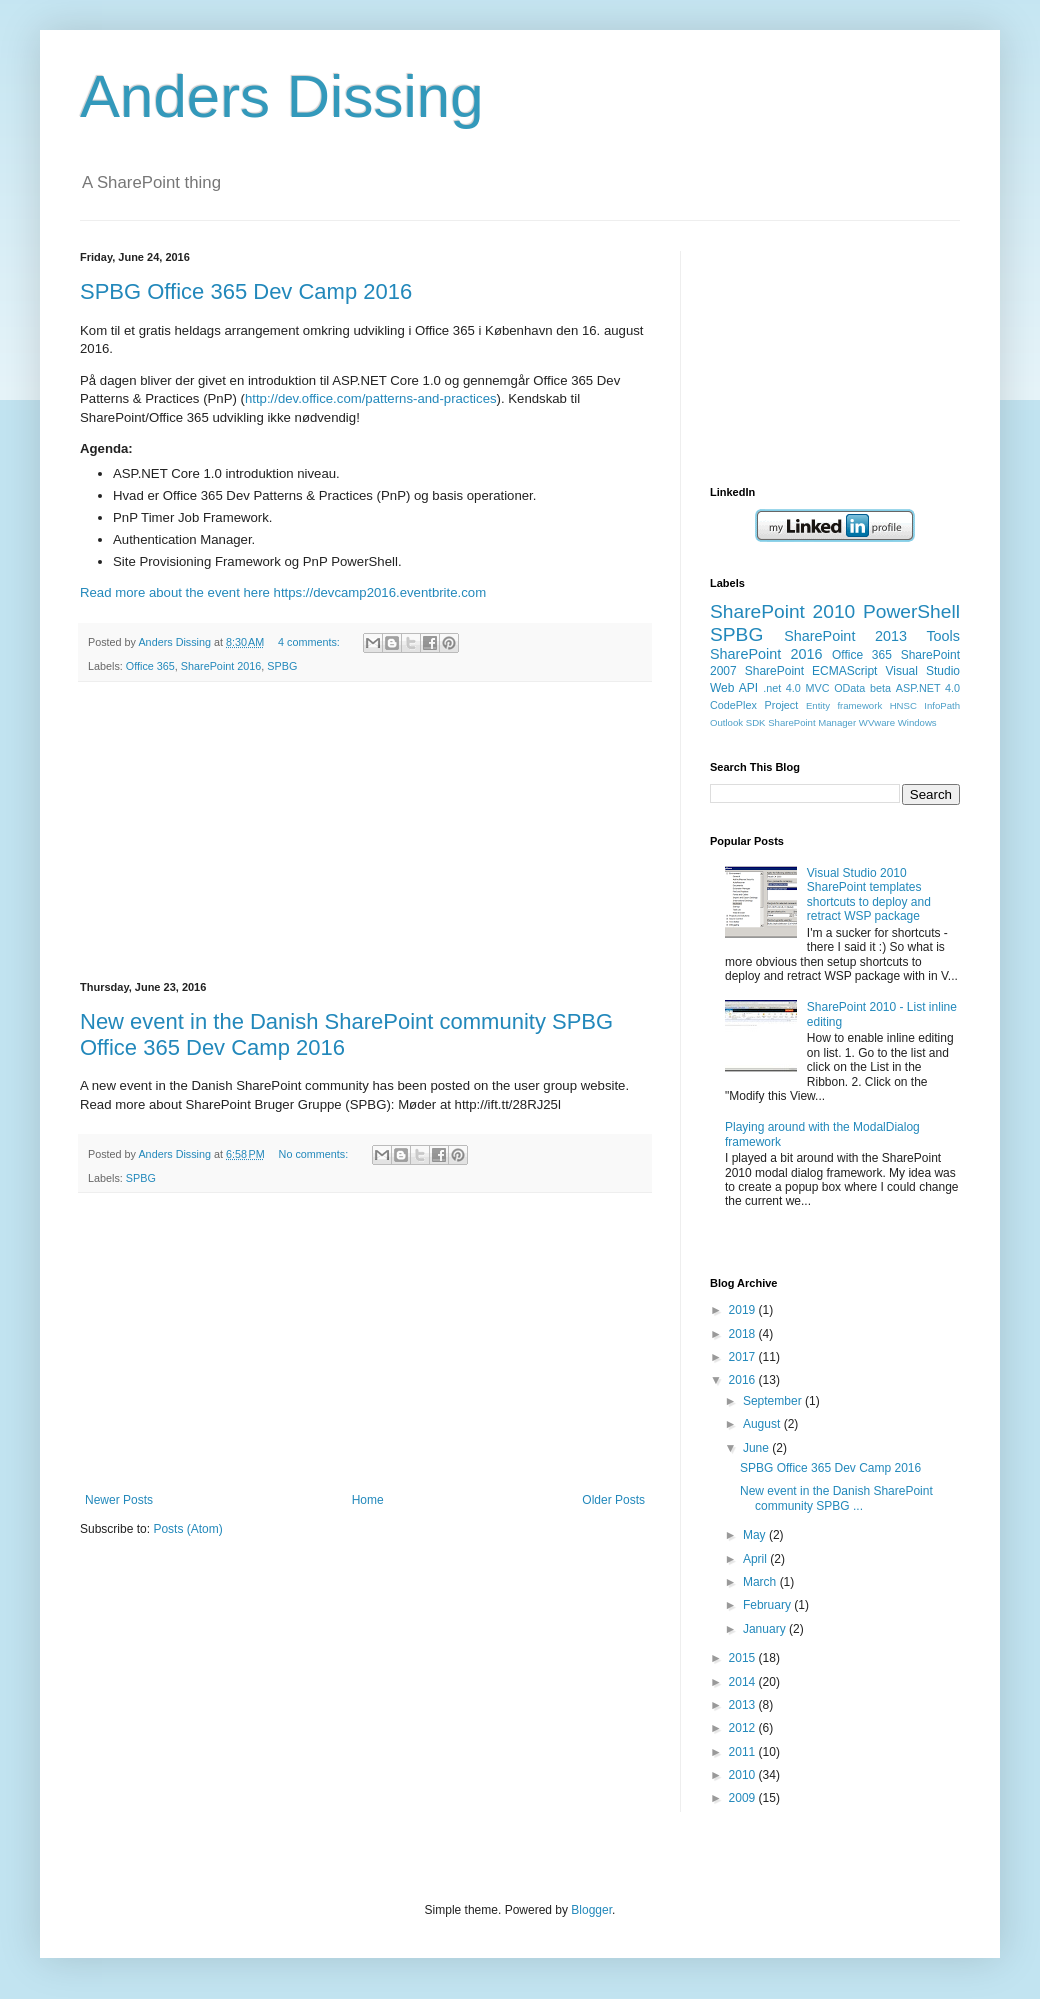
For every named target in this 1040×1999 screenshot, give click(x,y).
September (774, 1401)
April (756, 1559)
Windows (917, 722)
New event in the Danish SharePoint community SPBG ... (836, 1498)
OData (849, 688)
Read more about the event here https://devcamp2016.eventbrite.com (283, 592)
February (768, 1605)
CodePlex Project (754, 705)
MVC (818, 688)
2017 (744, 1357)
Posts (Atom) (187, 1529)
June (757, 1448)
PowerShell (911, 611)
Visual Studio (922, 671)
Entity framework (844, 705)
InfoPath (942, 705)
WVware (877, 722)
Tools (943, 636)
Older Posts (613, 1500)
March (761, 1582)
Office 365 (150, 666)
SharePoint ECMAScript (811, 671)
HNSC (903, 705)
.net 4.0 (782, 688)
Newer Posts (119, 1500)
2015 (744, 1658)
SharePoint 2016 (221, 666)
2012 (744, 1728)
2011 (744, 1752)
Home (368, 1500)
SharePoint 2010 (782, 611)
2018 (744, 1334)
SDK (756, 722)
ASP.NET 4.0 (928, 688)
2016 (744, 1380)
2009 (744, 1798)
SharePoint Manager (812, 722)
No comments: (315, 1154)
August (763, 1424)
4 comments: (310, 642)
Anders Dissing (282, 96)
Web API (734, 688)
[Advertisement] (365, 832)
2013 (744, 1705)
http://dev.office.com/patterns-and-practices (371, 398)
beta (880, 688)
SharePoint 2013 (845, 636)
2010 (744, 1775)
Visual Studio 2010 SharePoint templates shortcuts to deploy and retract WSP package (869, 894)
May (756, 1535)
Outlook (726, 722)
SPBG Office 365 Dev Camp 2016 (246, 291)
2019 (744, 1310)
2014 (744, 1682)
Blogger (591, 1910)
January (766, 1629)
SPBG (282, 666)
